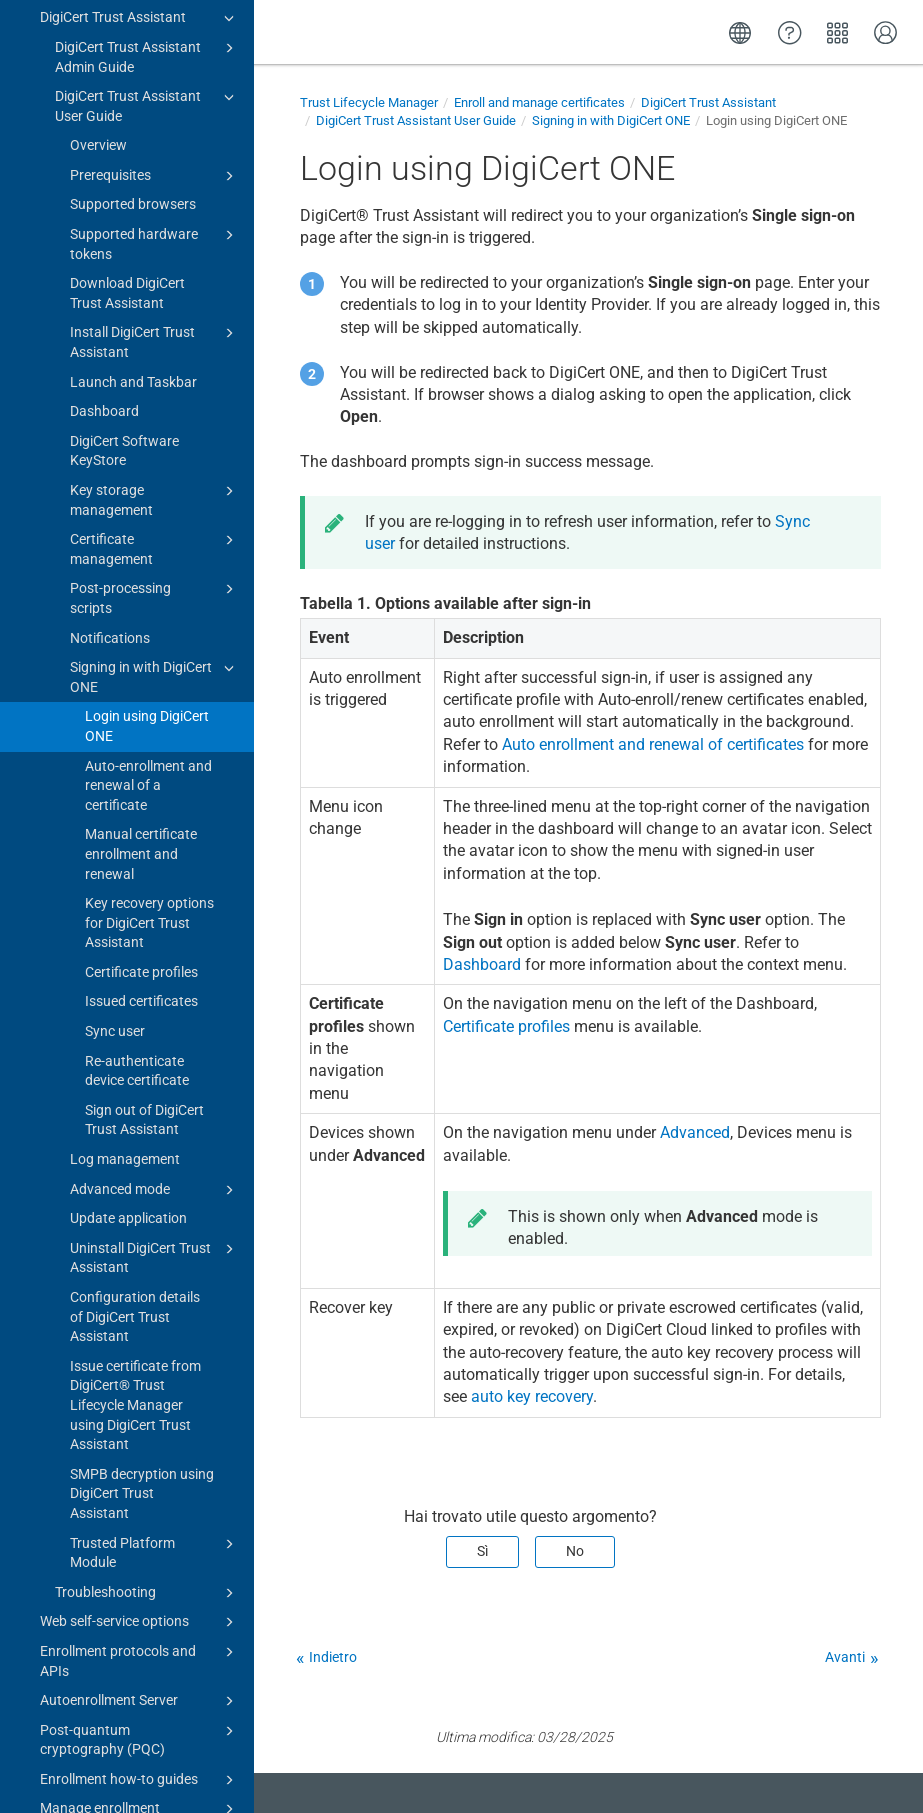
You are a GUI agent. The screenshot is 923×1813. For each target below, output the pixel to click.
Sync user (115, 785)
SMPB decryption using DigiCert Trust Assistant (142, 1247)
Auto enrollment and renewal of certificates (653, 744)
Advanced (695, 1132)
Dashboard (104, 165)
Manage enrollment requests (140, 1571)
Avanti (845, 1657)
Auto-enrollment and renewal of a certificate (148, 539)
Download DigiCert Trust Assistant (127, 47)
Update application (128, 972)
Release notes (68, 1776)
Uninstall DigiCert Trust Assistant (155, 1011)
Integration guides (132, 1713)
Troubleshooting (147, 1347)
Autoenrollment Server (140, 1455)
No (575, 1551)
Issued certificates (141, 755)
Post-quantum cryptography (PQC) (140, 1493)
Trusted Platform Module (155, 1306)
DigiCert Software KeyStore (124, 205)
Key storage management (155, 253)
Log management (125, 913)
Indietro (333, 1657)
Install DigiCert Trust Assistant (155, 95)
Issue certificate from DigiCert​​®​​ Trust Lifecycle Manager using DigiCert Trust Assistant (135, 1159)
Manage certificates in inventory (140, 1621)
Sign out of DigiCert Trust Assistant (144, 874)
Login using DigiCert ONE (147, 480)
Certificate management (155, 302)
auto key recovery (532, 1396)
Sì (482, 1551)
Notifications (110, 392)
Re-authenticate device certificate (137, 825)
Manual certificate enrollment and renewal (141, 607)
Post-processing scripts (155, 351)
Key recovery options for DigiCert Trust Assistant (149, 676)
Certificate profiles (141, 726)
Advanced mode (155, 944)
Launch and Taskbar (133, 136)
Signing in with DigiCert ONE (155, 430)
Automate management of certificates (132, 1670)
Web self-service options (140, 1376)
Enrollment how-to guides (140, 1534)
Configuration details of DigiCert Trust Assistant (135, 1070)
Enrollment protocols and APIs (140, 1414)
